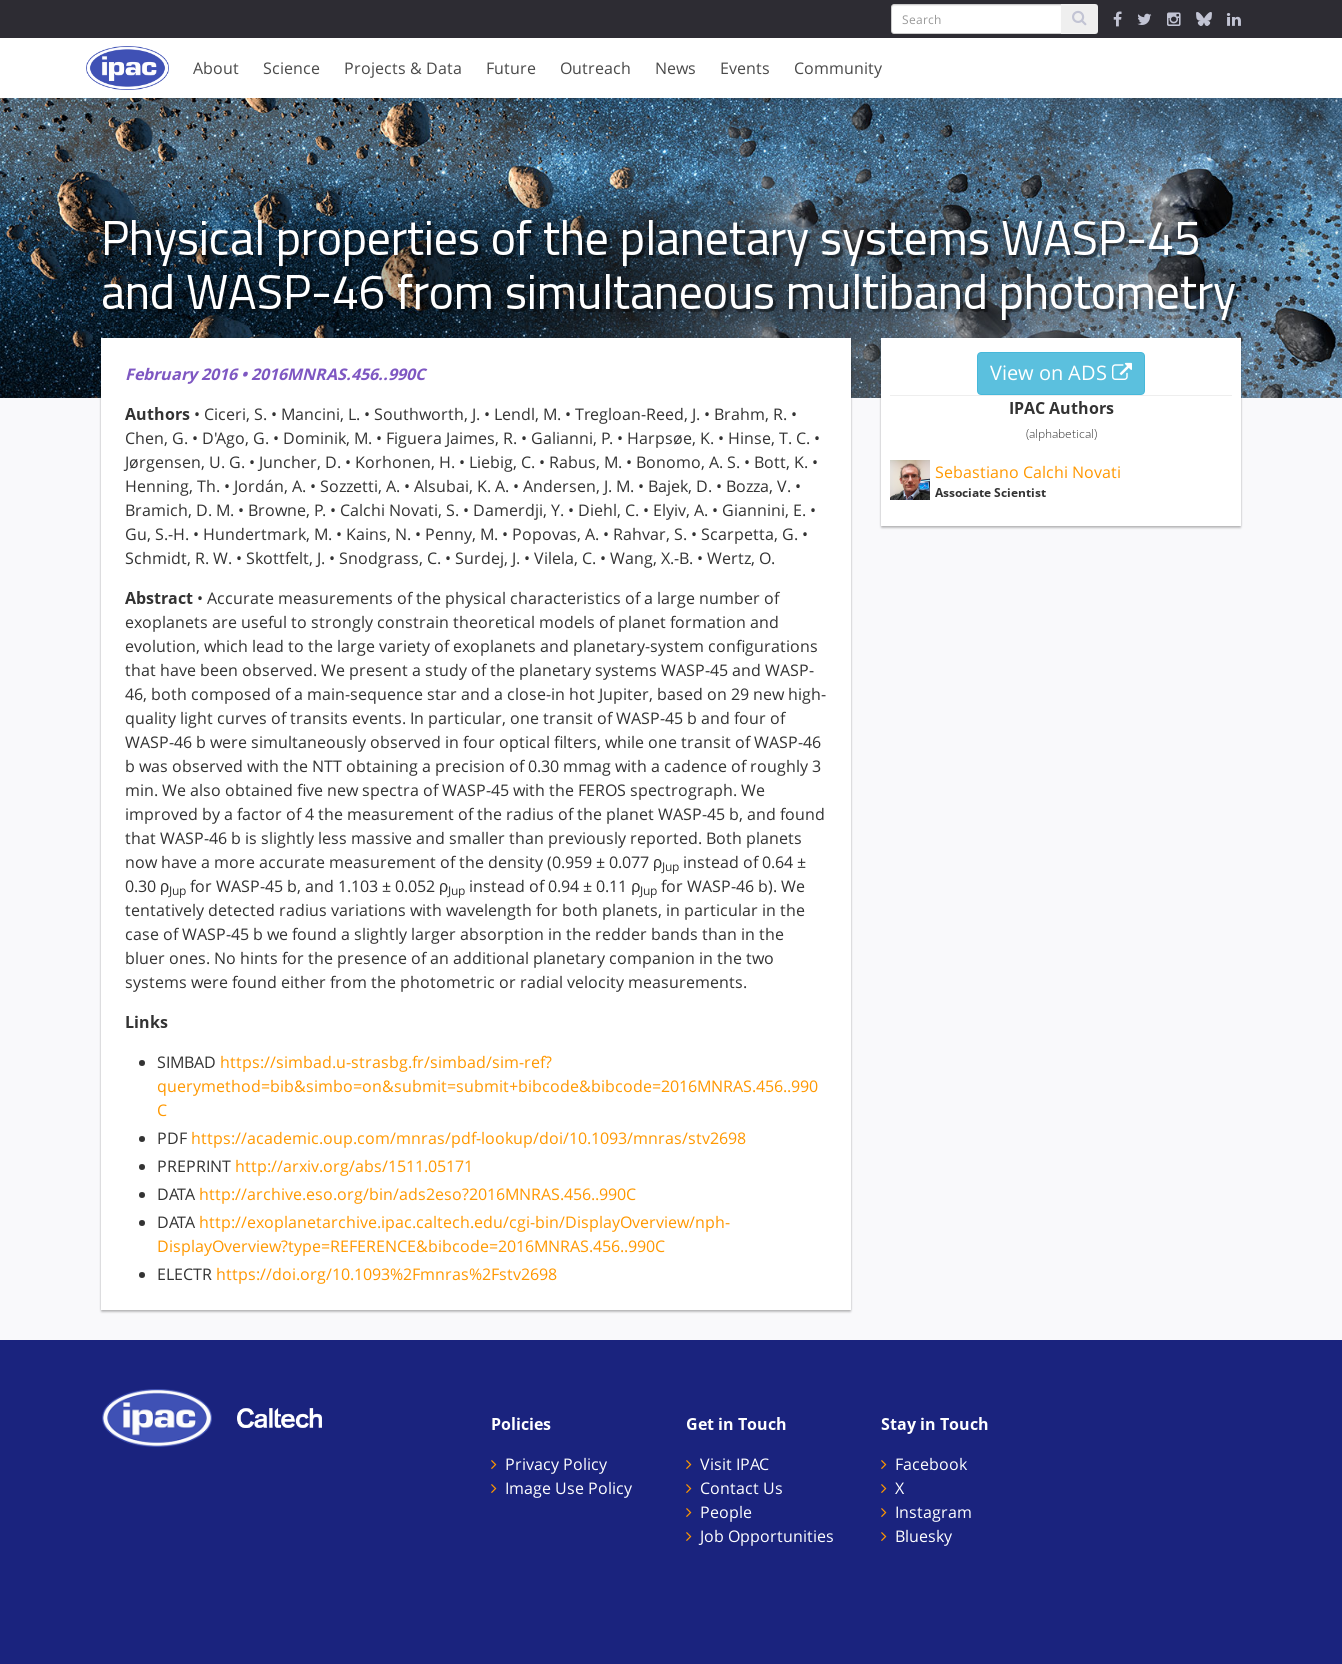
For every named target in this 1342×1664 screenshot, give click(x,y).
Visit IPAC (734, 1464)
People (726, 1512)
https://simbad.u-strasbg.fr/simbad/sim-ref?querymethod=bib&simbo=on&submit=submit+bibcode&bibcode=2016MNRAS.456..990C (487, 1086)
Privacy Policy (556, 1464)
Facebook (931, 1464)
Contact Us (741, 1488)
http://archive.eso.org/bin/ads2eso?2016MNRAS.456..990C (417, 1194)
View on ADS (1061, 372)
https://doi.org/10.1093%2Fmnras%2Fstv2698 (386, 1274)
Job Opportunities (767, 1536)
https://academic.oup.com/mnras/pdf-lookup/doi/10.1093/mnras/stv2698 (468, 1138)
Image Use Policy (568, 1488)
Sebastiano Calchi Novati (1028, 472)
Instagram (933, 1512)
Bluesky (923, 1536)
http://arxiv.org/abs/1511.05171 (354, 1166)
